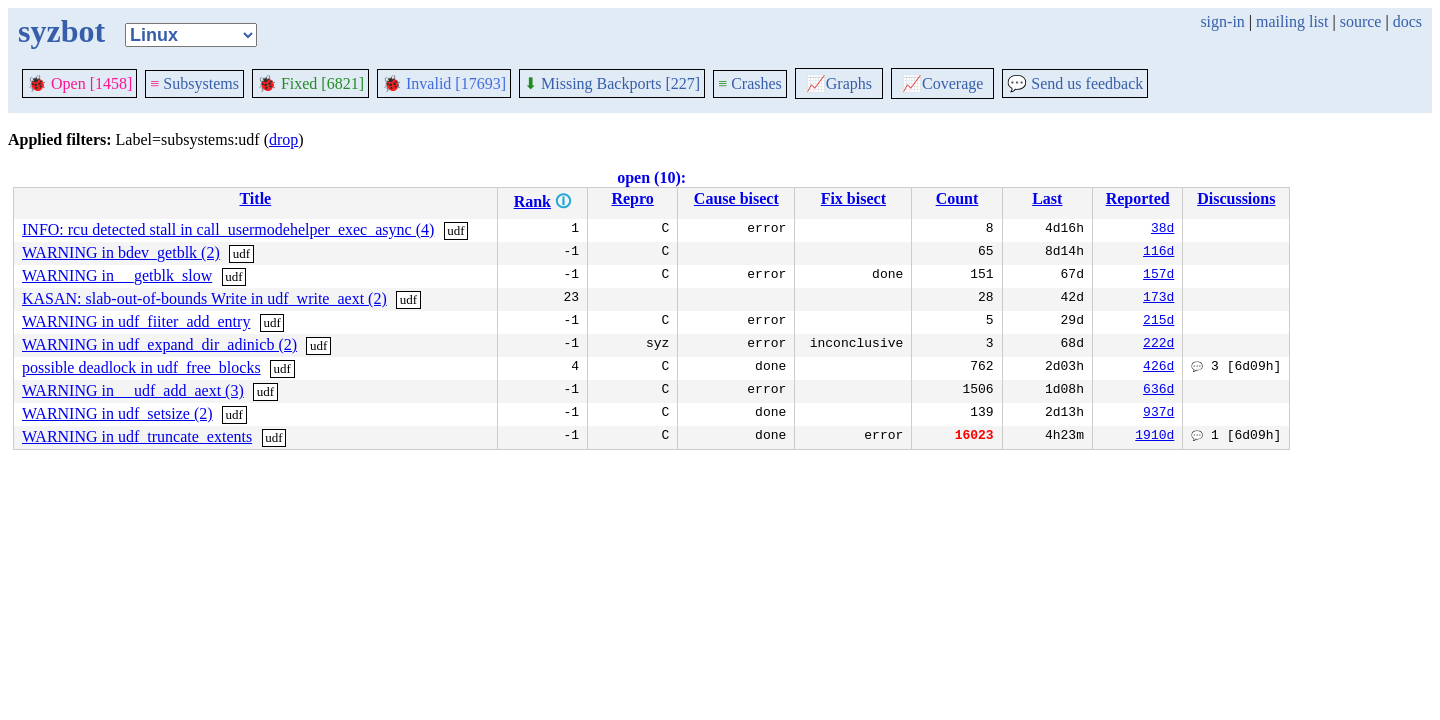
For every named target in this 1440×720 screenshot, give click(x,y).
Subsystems (194, 83)
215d (1158, 322)
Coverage (942, 83)
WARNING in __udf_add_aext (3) (133, 390)
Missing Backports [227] (612, 83)
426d (1158, 368)
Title (255, 198)
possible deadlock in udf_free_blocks (141, 367)
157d (1158, 276)
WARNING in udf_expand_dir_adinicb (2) (159, 344)
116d (1158, 253)
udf (455, 230)
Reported (1138, 198)
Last (1047, 198)
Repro (632, 198)
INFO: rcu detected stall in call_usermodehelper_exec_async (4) (228, 229)
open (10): (651, 177)
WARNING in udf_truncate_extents (137, 436)
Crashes (750, 83)
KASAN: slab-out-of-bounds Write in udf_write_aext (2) (204, 298)
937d (1158, 414)
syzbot (61, 31)
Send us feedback (1075, 83)
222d (1158, 345)
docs (1407, 21)
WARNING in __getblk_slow (117, 275)
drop (283, 139)
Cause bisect (736, 198)
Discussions (1236, 198)
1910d (1154, 437)
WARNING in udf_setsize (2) (117, 413)
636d (1158, 391)
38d (1162, 230)
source (1361, 21)
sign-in (1222, 21)
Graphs (839, 83)
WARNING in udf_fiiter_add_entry (136, 321)
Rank (532, 201)
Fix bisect (853, 198)
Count (957, 198)
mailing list (1292, 21)
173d (1158, 299)
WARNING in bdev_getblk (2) (121, 252)
